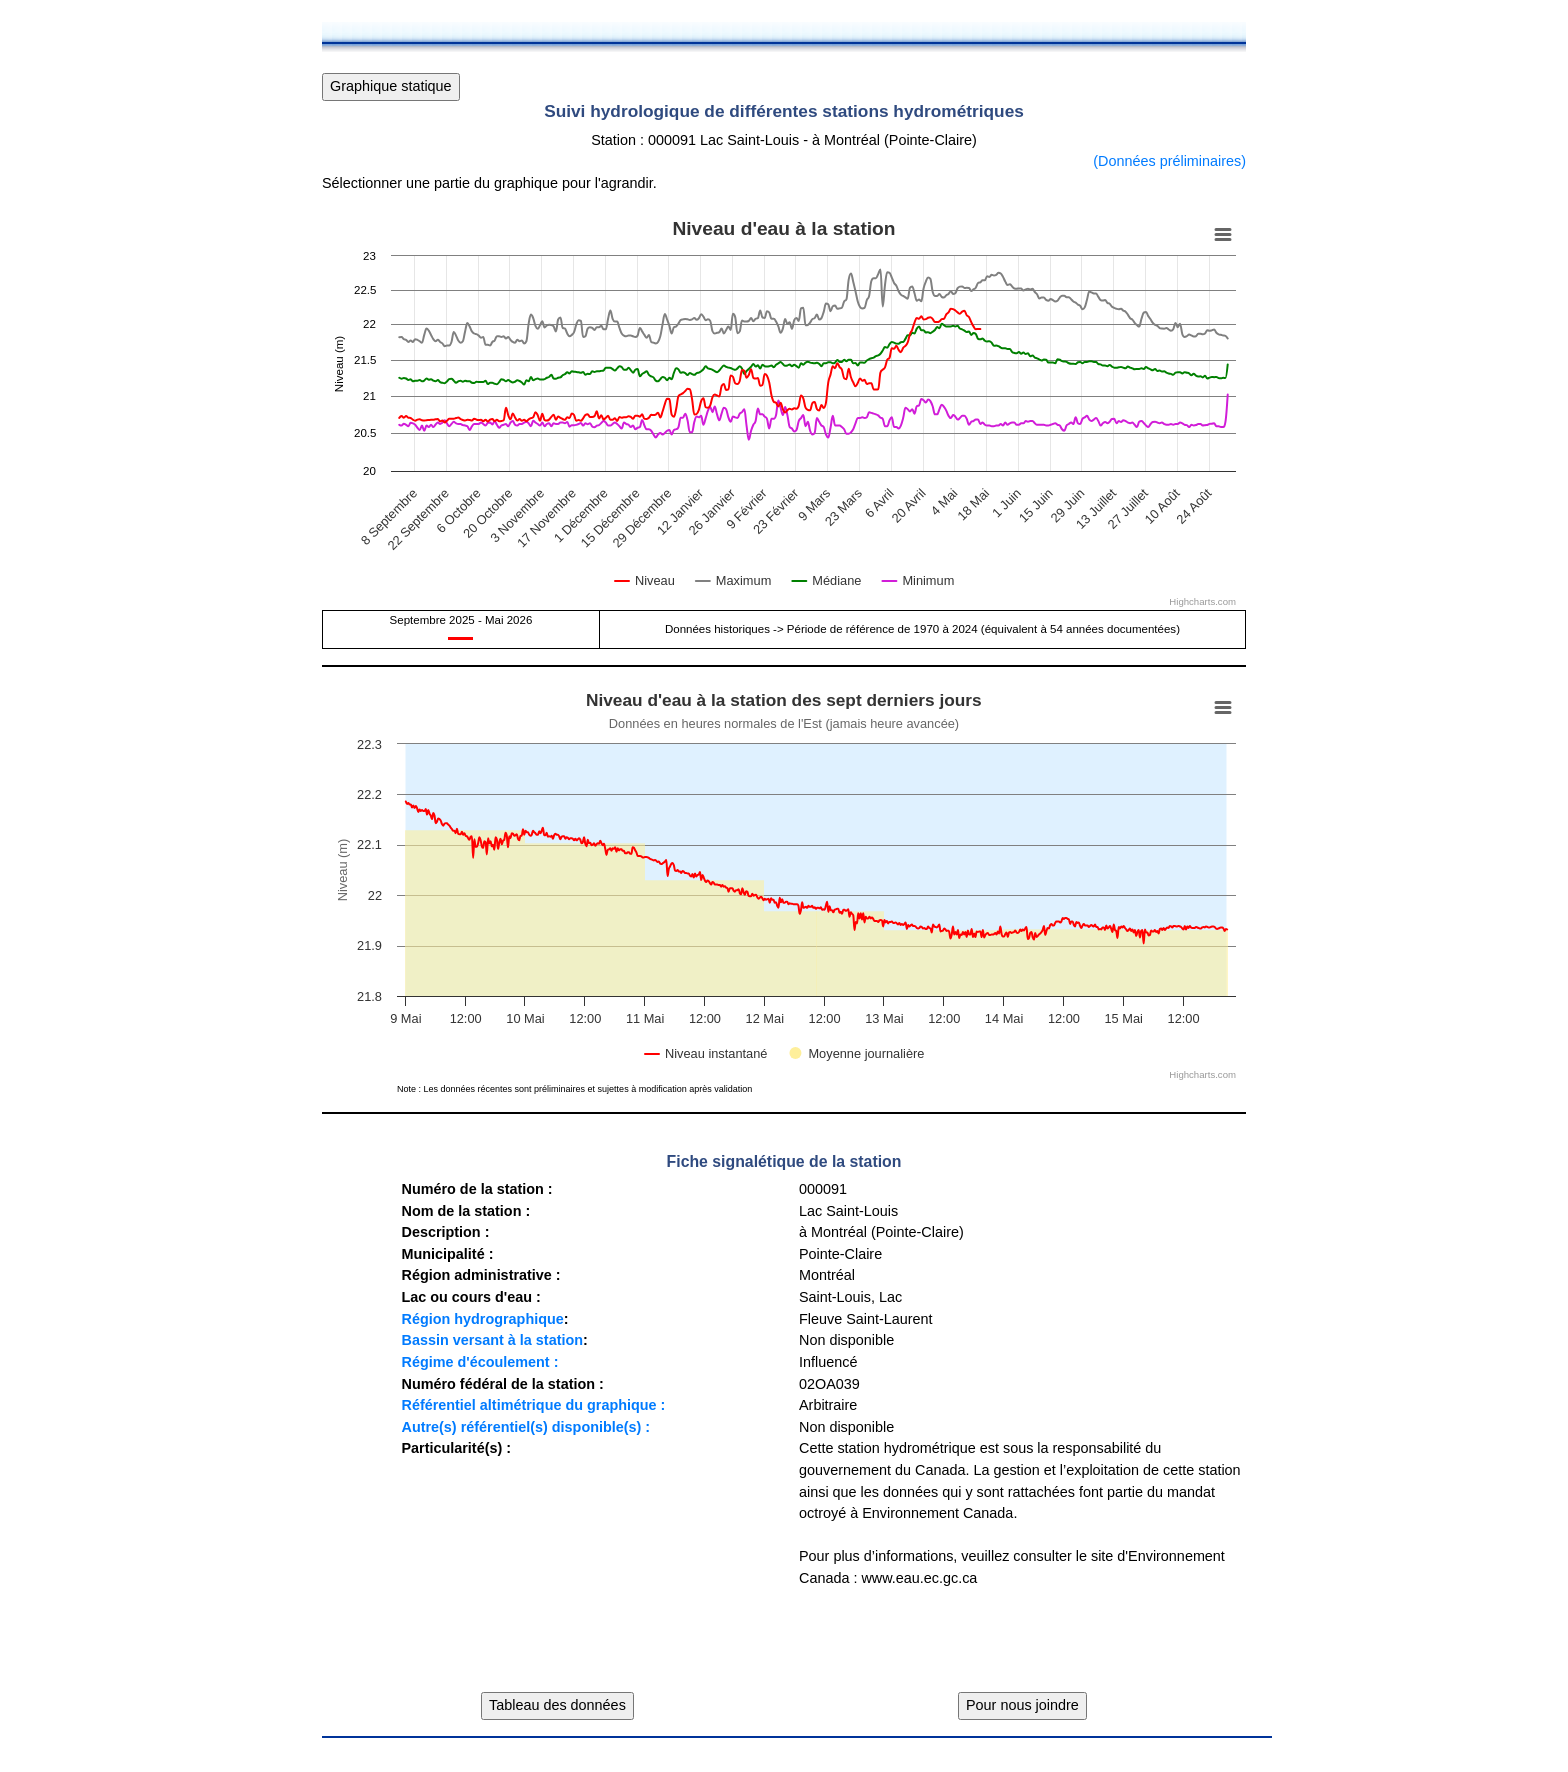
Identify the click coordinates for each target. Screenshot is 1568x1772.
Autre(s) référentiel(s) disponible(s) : (525, 1427)
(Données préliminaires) (1169, 161)
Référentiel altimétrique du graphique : (533, 1405)
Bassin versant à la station (492, 1340)
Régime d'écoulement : (479, 1362)
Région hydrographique (482, 1319)
